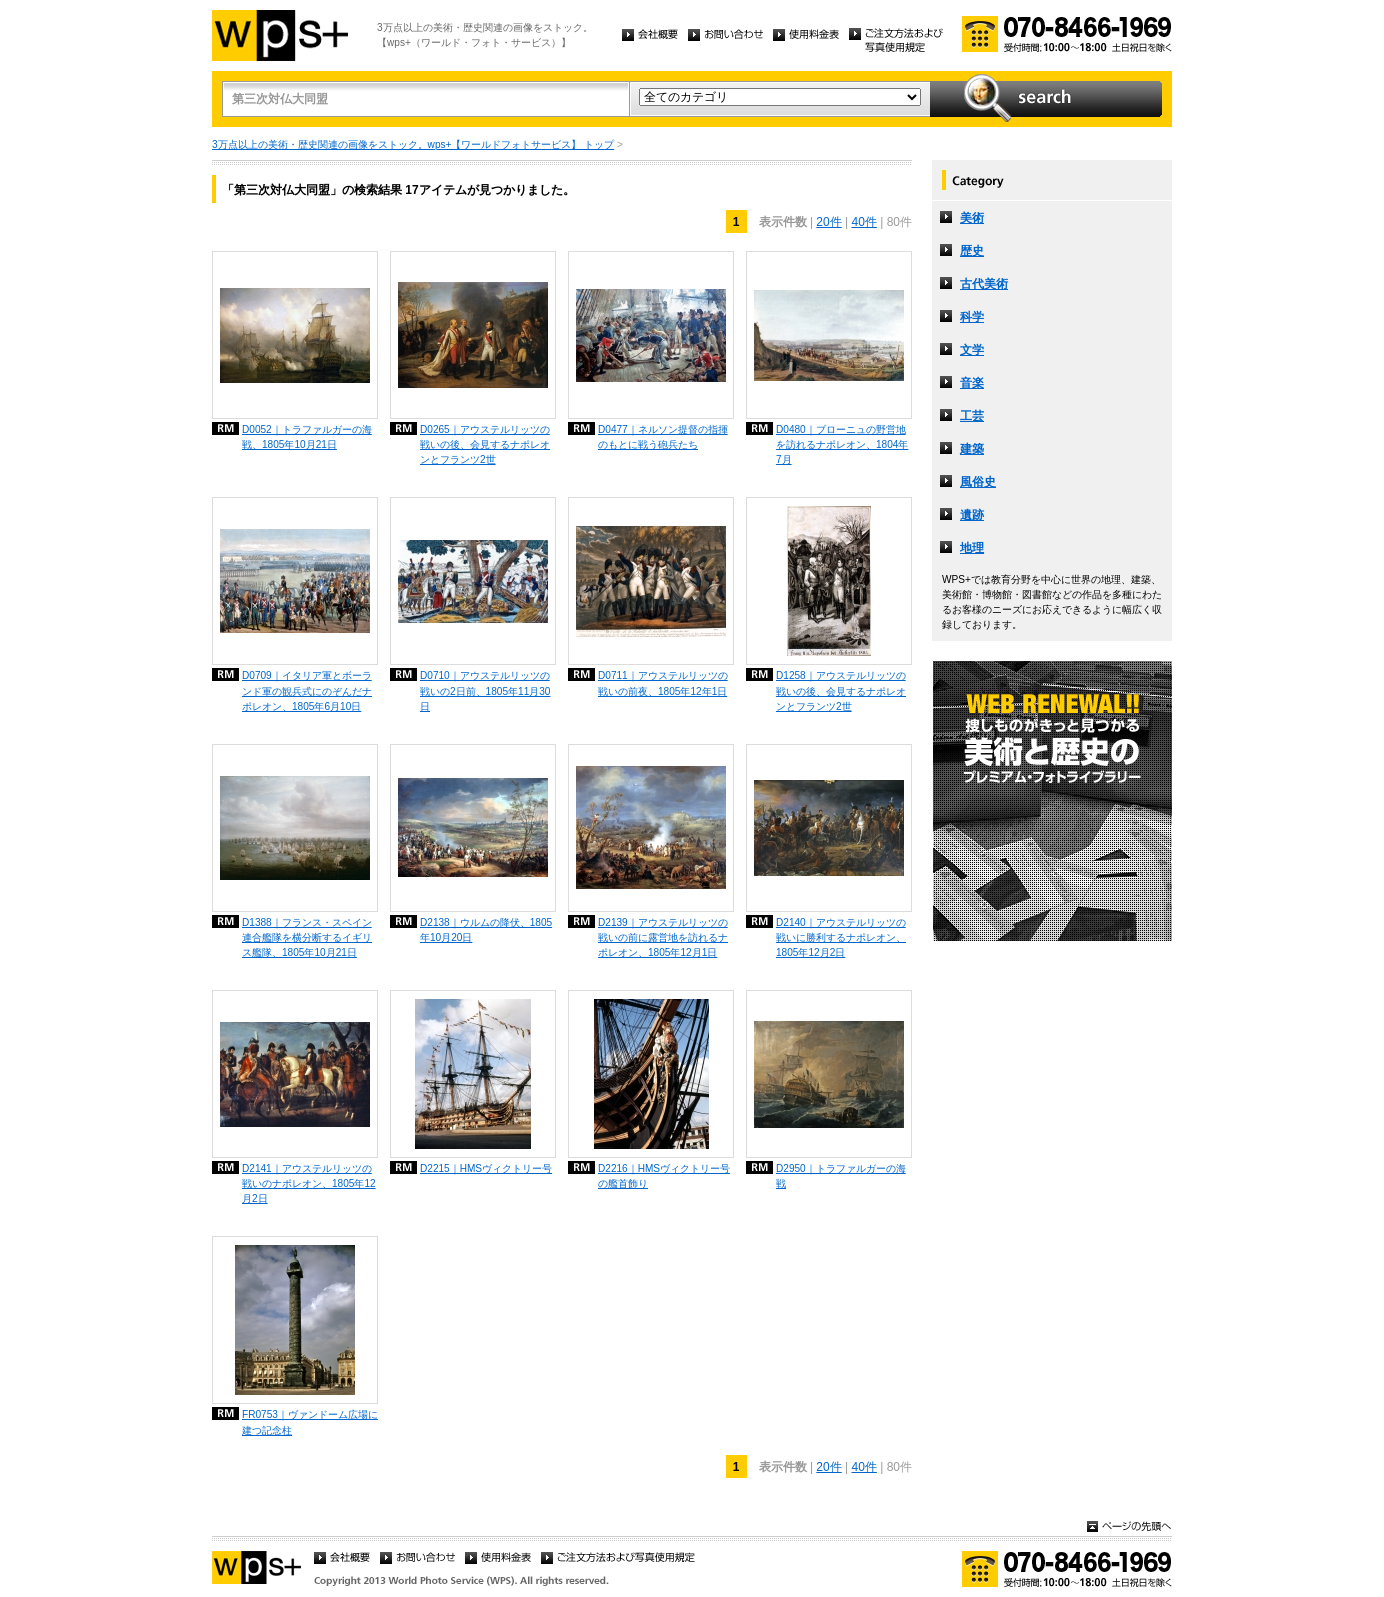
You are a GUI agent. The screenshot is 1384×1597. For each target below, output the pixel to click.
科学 (972, 317)
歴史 (972, 251)
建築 (972, 449)
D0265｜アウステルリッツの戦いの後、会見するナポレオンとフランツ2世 (485, 444)
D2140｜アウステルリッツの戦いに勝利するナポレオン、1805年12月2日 (841, 937)
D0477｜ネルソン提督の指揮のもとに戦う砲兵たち (663, 437)
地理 (972, 548)
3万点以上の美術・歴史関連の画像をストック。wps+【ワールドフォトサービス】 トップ (413, 144)
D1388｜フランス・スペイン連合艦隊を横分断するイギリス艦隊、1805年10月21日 (307, 937)
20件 (828, 222)
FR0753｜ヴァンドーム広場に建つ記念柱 (310, 1422)
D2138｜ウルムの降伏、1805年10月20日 (486, 930)
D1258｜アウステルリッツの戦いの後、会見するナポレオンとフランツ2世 (841, 690)
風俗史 (978, 482)
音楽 (972, 383)
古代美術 (984, 284)
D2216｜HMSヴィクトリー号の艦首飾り (664, 1176)
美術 (972, 218)
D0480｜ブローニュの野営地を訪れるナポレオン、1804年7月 (842, 444)
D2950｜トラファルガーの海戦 (841, 1176)
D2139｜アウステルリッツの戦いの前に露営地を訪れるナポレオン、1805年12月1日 (663, 937)
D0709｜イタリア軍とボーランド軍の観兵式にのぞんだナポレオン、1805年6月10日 (307, 690)
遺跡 (972, 515)
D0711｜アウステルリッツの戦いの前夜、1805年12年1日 (663, 683)
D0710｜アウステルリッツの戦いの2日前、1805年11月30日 (485, 690)
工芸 (972, 416)
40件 (864, 222)
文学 (972, 350)
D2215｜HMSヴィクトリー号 (486, 1168)
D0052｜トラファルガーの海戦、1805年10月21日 (307, 437)
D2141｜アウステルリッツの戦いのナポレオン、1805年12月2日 (309, 1183)
